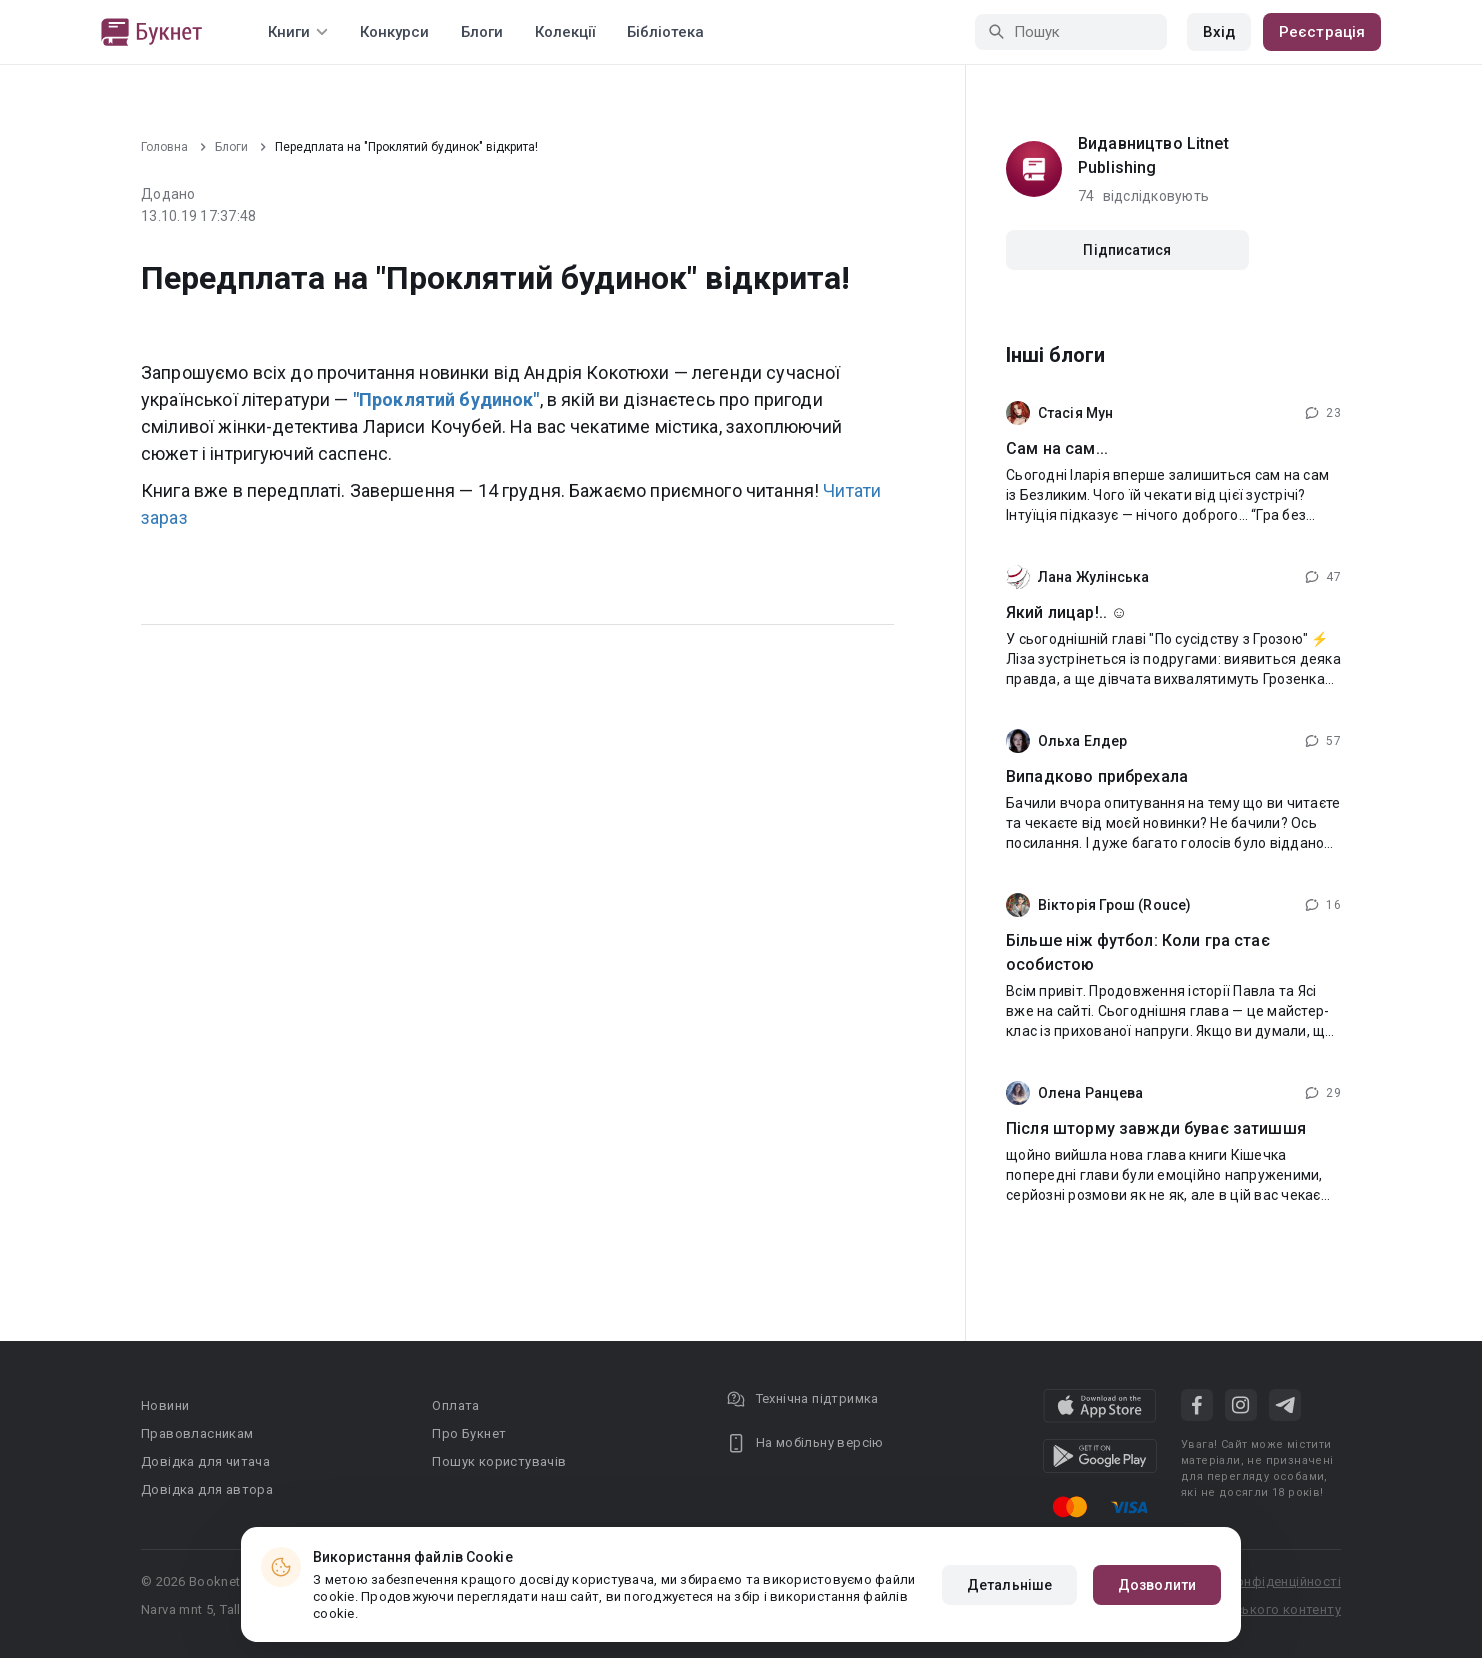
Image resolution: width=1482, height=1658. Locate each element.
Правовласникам (197, 1433)
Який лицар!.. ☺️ (1067, 612)
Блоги (482, 32)
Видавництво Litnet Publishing (1153, 155)
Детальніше (1009, 1585)
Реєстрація (1322, 32)
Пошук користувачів (499, 1461)
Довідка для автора (207, 1489)
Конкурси (394, 32)
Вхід (1219, 32)
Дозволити (1157, 1585)
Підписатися (1127, 250)
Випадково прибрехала (1097, 776)
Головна (164, 147)
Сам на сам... (1057, 448)
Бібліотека (665, 32)
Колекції (565, 32)
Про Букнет (469, 1433)
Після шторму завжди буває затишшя (1156, 1128)
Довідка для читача (205, 1461)
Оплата (455, 1405)
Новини (165, 1405)
